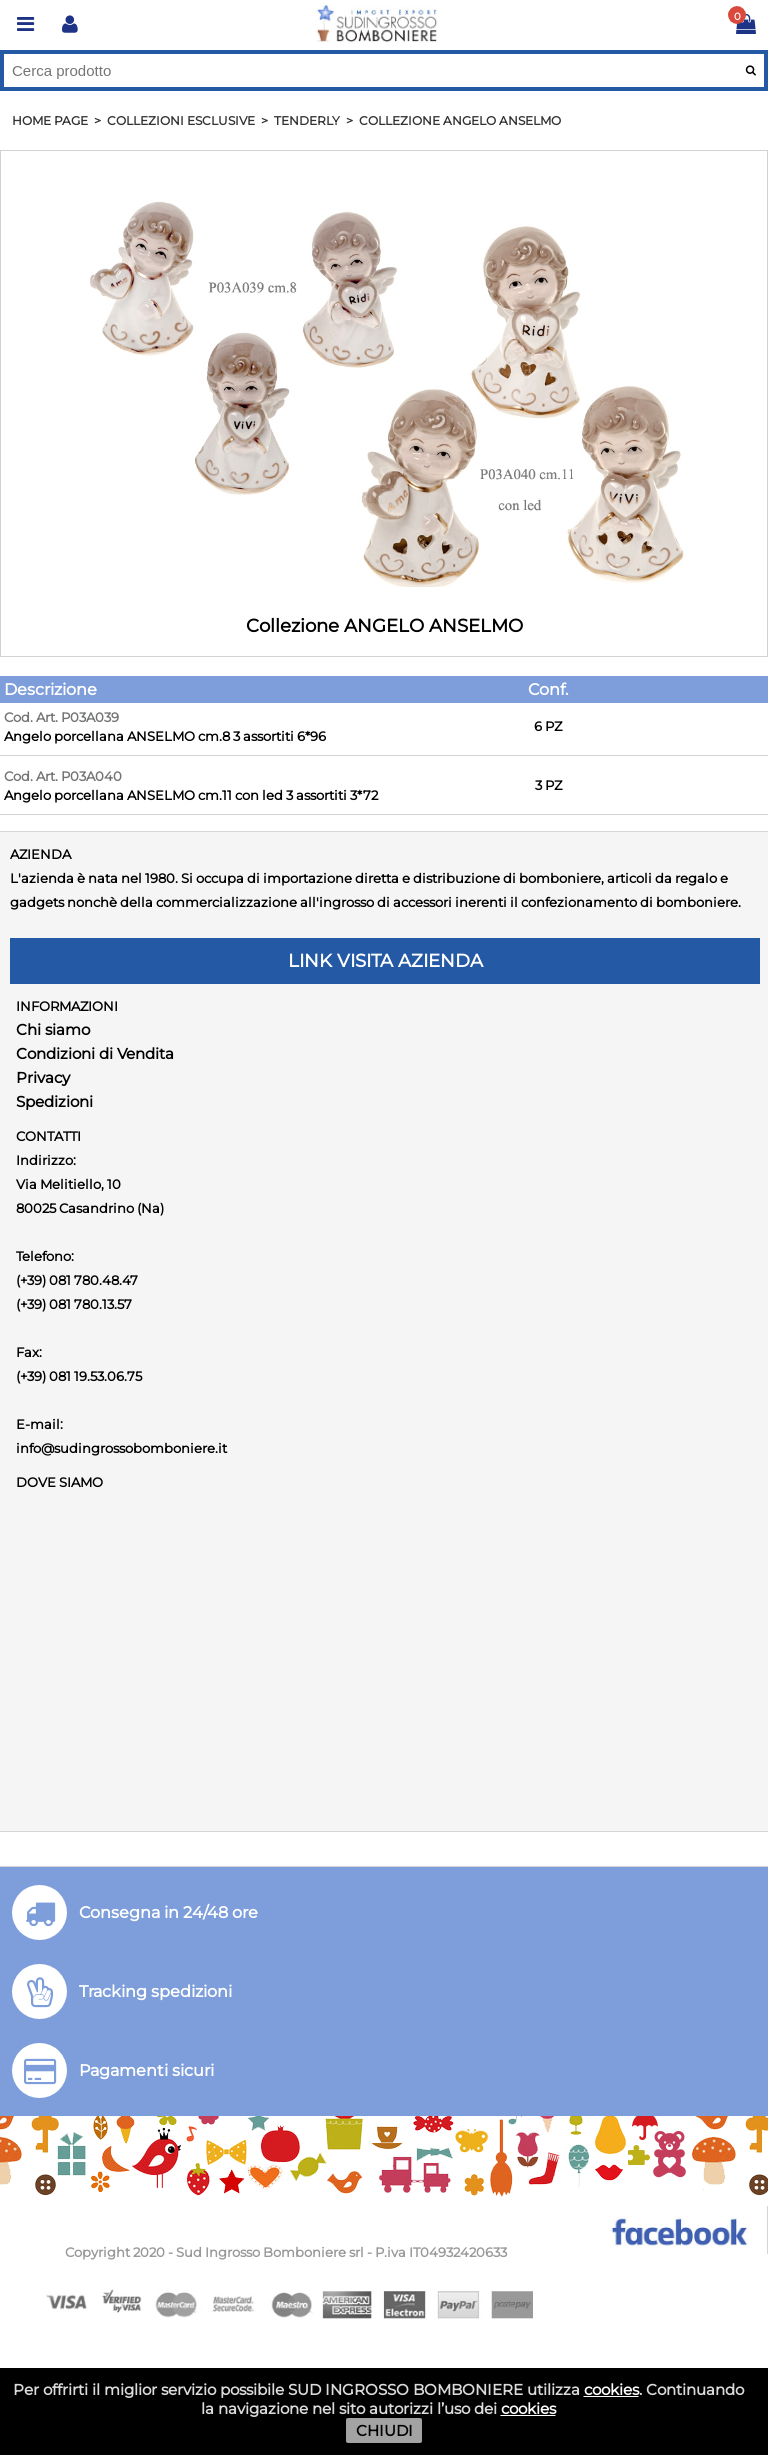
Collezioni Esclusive (181, 120)
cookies (611, 2389)
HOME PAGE (50, 120)
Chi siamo (53, 1029)
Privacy (43, 1077)
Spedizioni (54, 1101)
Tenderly (307, 120)
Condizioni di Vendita (95, 1053)
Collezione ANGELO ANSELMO (460, 120)
